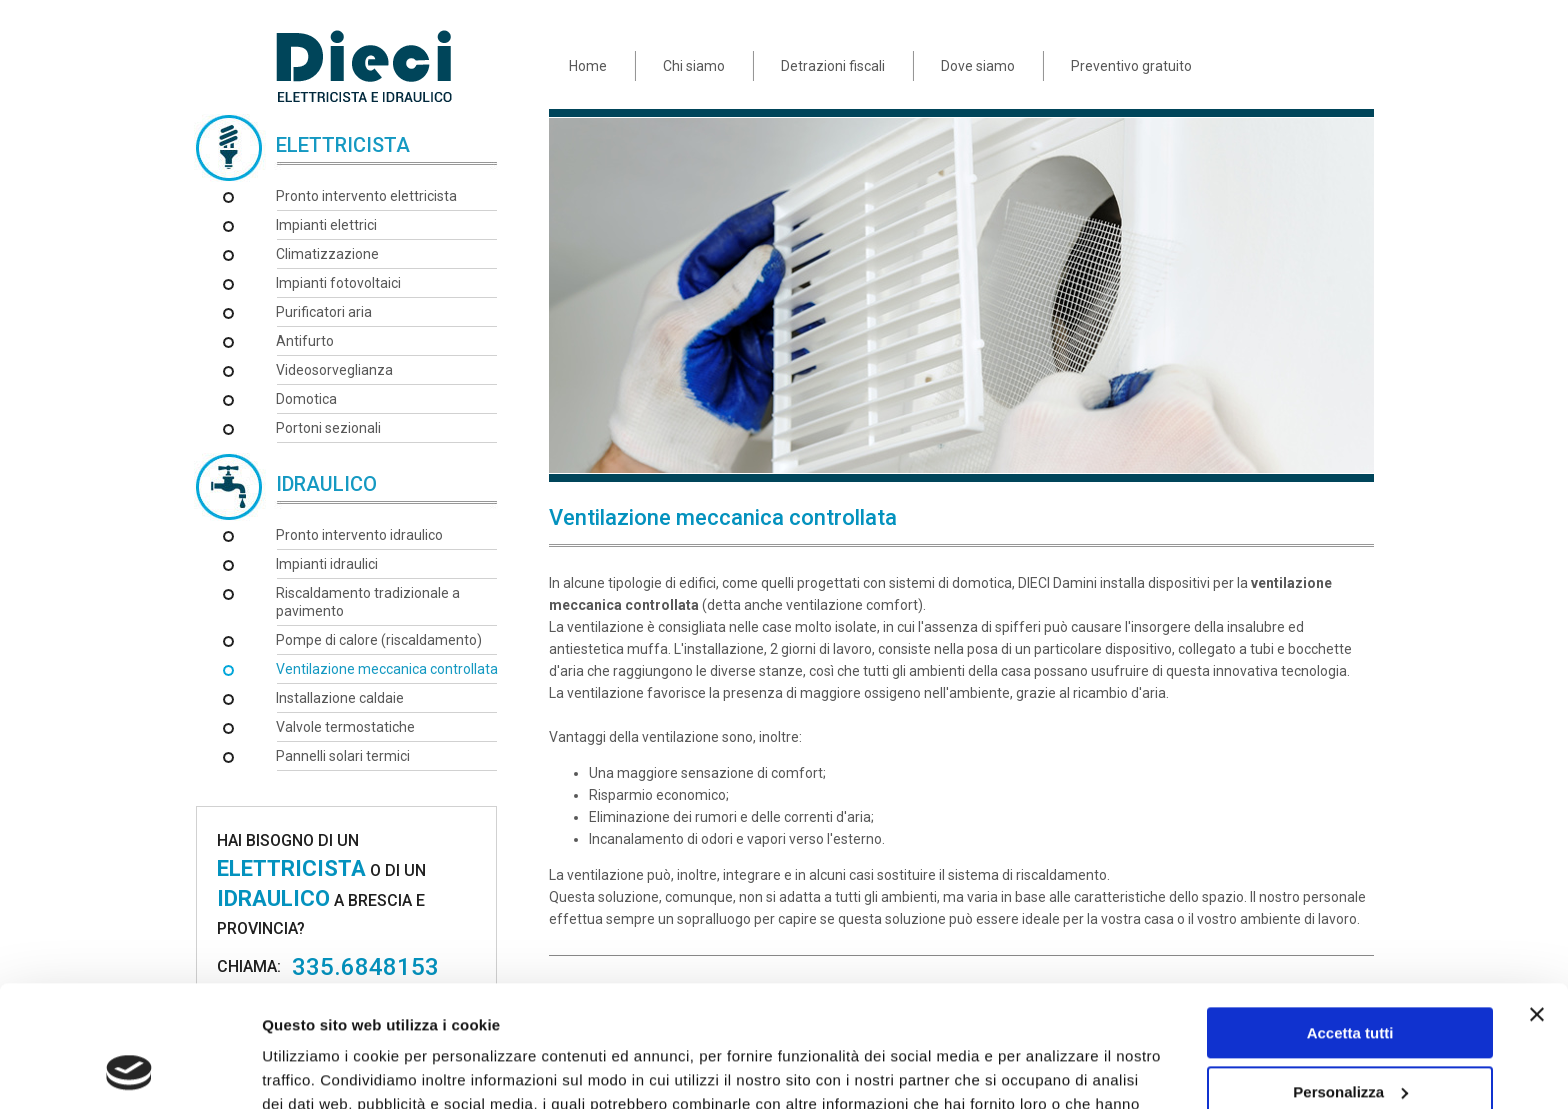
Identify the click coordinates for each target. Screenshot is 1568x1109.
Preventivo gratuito (1131, 66)
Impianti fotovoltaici (338, 283)
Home (588, 66)
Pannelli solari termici (343, 756)
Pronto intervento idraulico (359, 535)
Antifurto (305, 341)
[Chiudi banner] (1537, 901)
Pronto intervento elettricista (366, 196)
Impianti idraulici (327, 564)
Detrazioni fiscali (833, 66)
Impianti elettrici (326, 225)
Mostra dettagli (316, 1069)
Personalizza (1350, 977)
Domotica (306, 399)
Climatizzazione (327, 254)
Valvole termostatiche (345, 727)
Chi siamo (694, 66)
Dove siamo (978, 66)
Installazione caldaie (340, 698)
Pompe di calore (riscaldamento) (379, 640)
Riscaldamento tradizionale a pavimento (368, 602)
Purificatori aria (324, 312)
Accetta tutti (1350, 919)
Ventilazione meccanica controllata (387, 669)
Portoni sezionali (328, 428)
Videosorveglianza (334, 370)
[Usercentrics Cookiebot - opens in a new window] (129, 1070)
